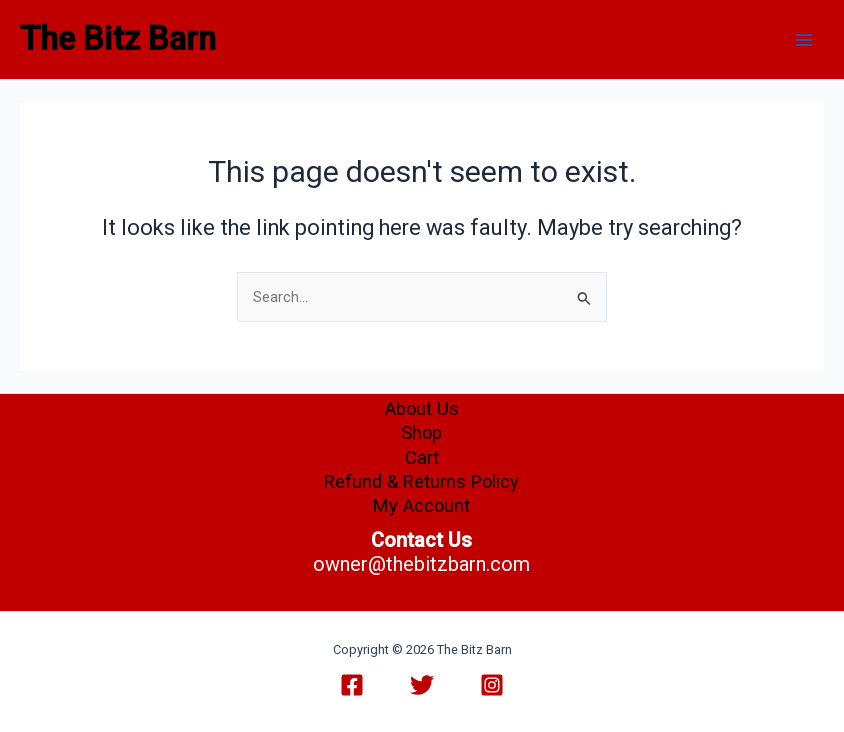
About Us (422, 408)
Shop (421, 432)
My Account (421, 505)
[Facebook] (352, 685)
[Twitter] (422, 685)
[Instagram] (492, 685)
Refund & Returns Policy (421, 481)
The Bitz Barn (118, 39)
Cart (422, 457)
